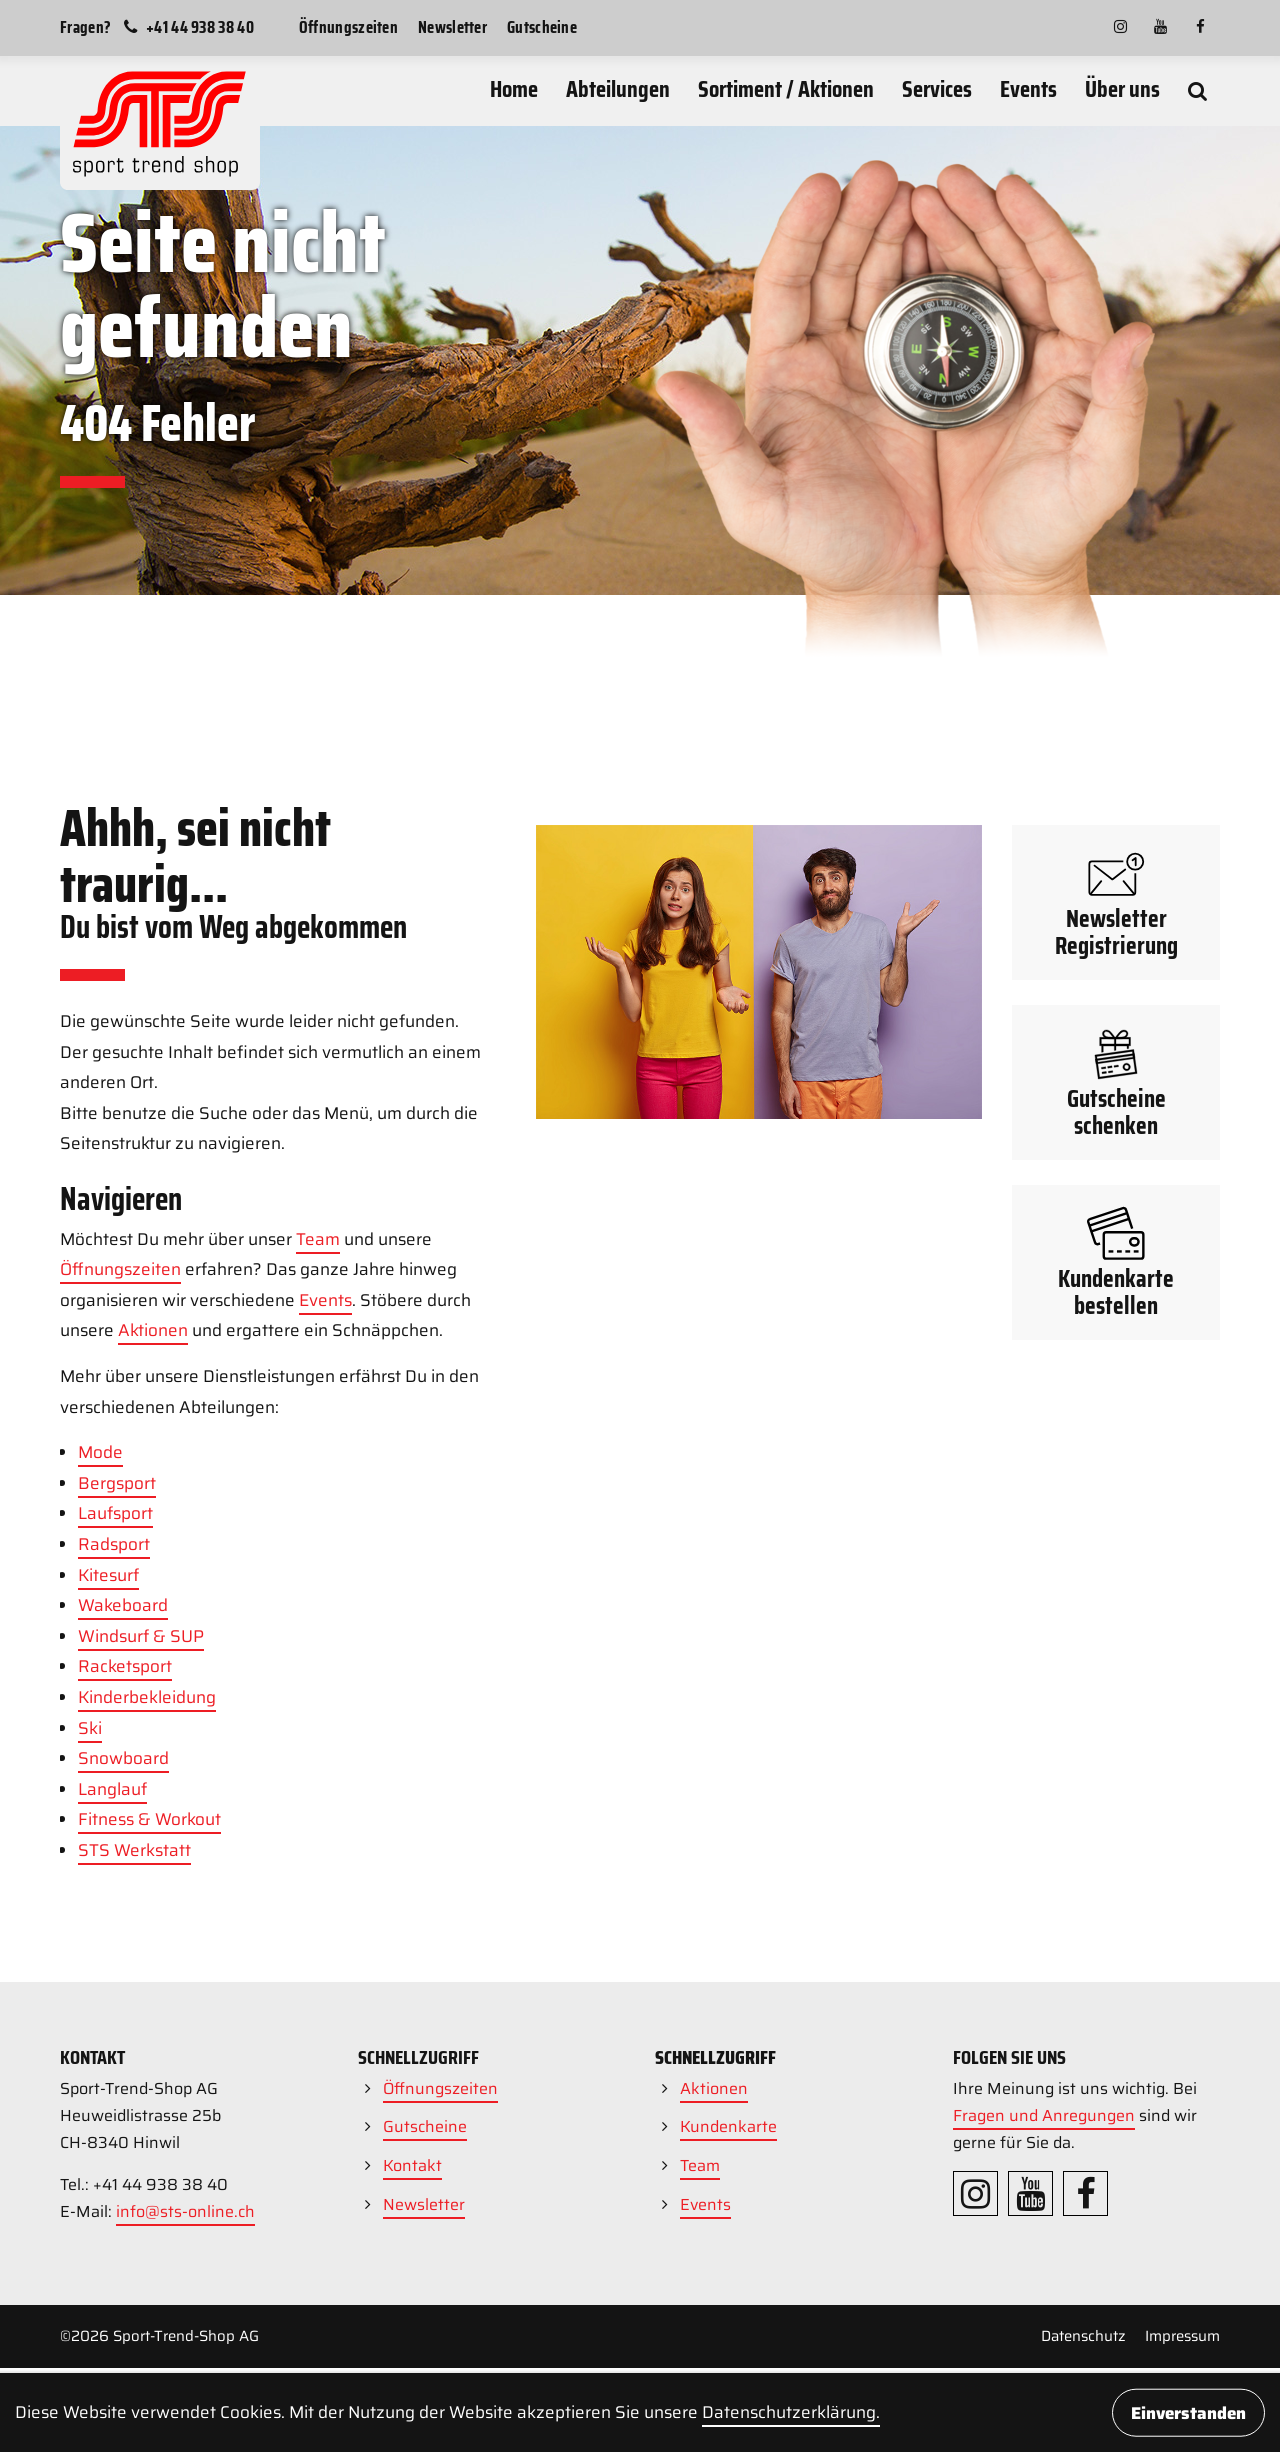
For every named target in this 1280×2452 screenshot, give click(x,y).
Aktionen (153, 1609)
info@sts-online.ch (185, 2211)
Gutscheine (542, 27)
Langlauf (112, 2068)
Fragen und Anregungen (1044, 2115)
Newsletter (452, 27)
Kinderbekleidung (147, 1976)
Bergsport (117, 1762)
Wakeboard (123, 1884)
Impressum (1182, 2336)
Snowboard (123, 2037)
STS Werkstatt (134, 2129)
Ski (90, 2007)
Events (325, 1579)
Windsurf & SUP (141, 1915)
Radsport (114, 1823)
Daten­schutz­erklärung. (791, 2412)
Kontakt (412, 2165)
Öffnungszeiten (348, 27)
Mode (100, 1731)
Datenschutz (1083, 2336)
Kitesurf (108, 1854)
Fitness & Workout (149, 2098)
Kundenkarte (728, 2126)
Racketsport (125, 1945)
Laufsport (115, 1792)
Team (318, 1518)
